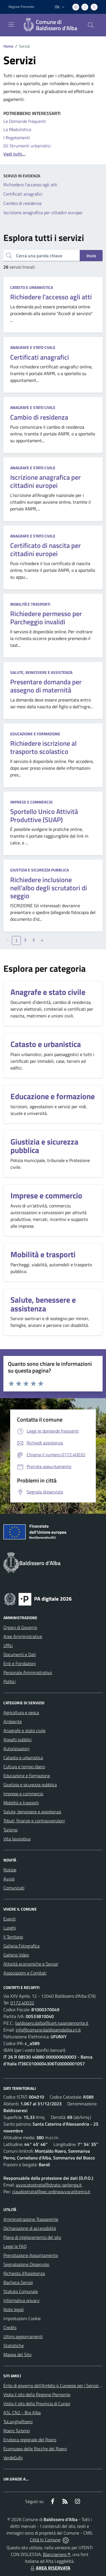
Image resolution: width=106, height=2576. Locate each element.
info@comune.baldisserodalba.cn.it (48, 2029)
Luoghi (9, 1927)
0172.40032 (22, 2002)
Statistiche (13, 2345)
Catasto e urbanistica (31, 287)
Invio (91, 255)
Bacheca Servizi (18, 2282)
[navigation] (11, 24)
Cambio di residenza (39, 417)
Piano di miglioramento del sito (32, 2237)
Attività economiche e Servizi (30, 1963)
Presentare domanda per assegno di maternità (46, 686)
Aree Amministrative (22, 1636)
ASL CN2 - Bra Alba (22, 2412)
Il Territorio (13, 1936)
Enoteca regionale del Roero (29, 2439)
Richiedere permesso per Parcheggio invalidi (46, 617)
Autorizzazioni (16, 1748)
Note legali (13, 2309)
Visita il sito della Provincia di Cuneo (36, 2403)
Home (8, 46)
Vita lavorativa (17, 1838)
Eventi (9, 1918)
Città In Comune (45, 2539)
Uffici (8, 1645)
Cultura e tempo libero (24, 1766)
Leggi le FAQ (15, 2246)
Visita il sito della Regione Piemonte (36, 2394)
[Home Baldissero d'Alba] (50, 25)
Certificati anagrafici (39, 357)
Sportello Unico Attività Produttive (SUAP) (44, 815)
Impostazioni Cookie (22, 2318)
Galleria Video (16, 1954)
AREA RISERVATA (49, 2567)
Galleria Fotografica (21, 1945)
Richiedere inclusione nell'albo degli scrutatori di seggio (48, 888)
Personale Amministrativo (27, 1672)
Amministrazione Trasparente (30, 2219)
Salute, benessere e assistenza (41, 672)
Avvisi (8, 1878)
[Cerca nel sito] (91, 25)
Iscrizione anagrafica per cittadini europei (45, 481)
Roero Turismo (16, 2430)
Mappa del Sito (17, 2354)
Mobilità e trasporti (30, 604)
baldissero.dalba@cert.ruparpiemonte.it (51, 2023)
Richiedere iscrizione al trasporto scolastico (43, 747)
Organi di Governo (20, 1627)
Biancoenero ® (56, 2554)
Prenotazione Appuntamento (30, 2255)
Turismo (10, 1829)
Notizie (9, 1869)
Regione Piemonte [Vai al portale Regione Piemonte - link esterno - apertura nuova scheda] (21, 6)
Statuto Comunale (20, 2291)
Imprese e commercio (31, 802)
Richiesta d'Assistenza (24, 2273)
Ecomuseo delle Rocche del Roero (35, 2448)
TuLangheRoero (18, 2421)
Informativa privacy (21, 2300)
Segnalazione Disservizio (26, 2264)
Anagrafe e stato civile (32, 347)
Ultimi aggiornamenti (23, 2336)
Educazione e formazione (35, 734)
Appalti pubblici (17, 1739)
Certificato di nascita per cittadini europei (45, 549)
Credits (9, 2327)
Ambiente (12, 1721)
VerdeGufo (13, 2457)
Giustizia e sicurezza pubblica (39, 870)
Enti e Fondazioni (19, 1663)
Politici (9, 1681)
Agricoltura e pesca (21, 1712)
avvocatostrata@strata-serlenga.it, (49, 2184)
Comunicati (13, 1887)
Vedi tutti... (14, 154)
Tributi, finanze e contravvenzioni (34, 1820)
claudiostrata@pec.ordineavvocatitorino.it (51, 2191)
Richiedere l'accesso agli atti (51, 297)
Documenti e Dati (19, 1654)
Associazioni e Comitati (24, 1972)
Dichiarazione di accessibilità (29, 2228)
